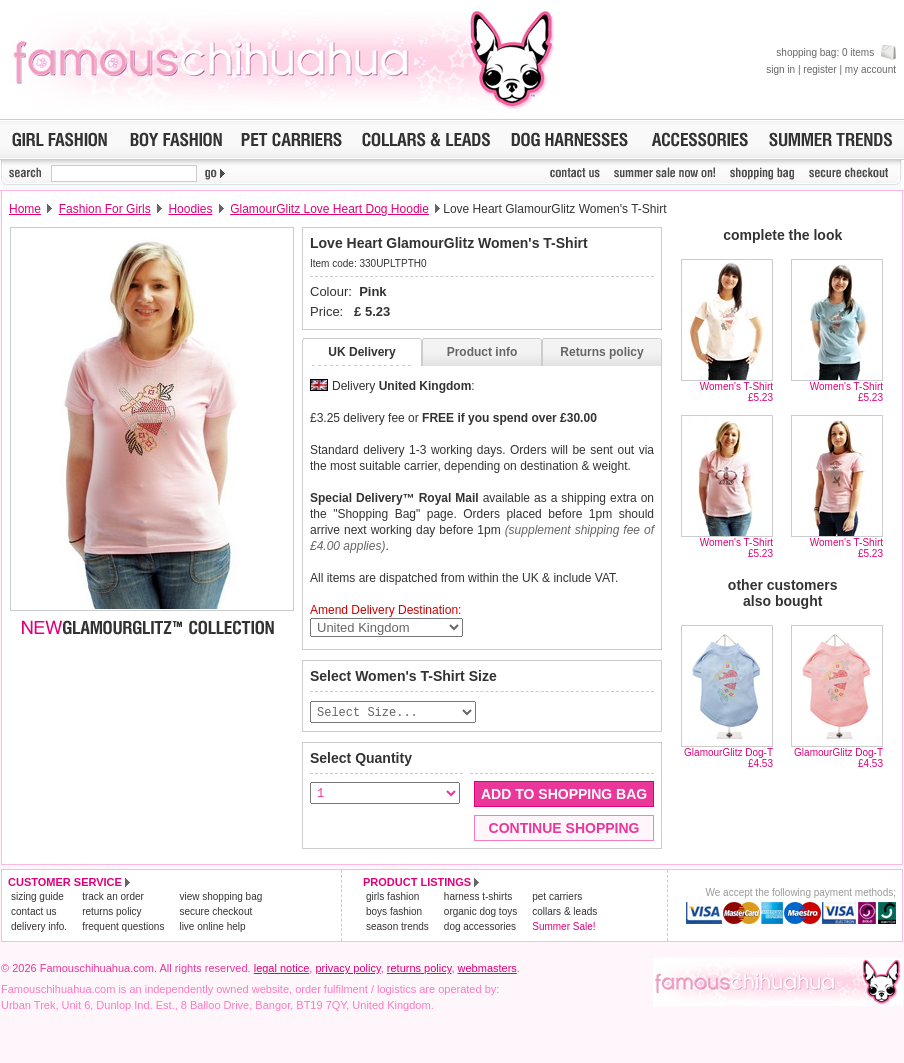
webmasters (487, 969)
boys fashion (394, 912)
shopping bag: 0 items (836, 52)
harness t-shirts (478, 897)
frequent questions (123, 927)
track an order (113, 897)
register (819, 69)
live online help (212, 927)
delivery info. (39, 927)
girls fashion (392, 897)
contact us (34, 912)
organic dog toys (480, 912)
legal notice (282, 969)
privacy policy (347, 969)
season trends (397, 927)
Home (25, 209)
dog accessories (480, 927)
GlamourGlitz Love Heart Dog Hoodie (329, 209)
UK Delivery (361, 352)
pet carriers (557, 897)
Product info (482, 352)
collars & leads (564, 912)
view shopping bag (220, 897)
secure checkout (215, 912)
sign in (780, 69)
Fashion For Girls (105, 209)
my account (870, 69)
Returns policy (601, 352)
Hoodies (190, 209)
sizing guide (37, 897)
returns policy (111, 912)
